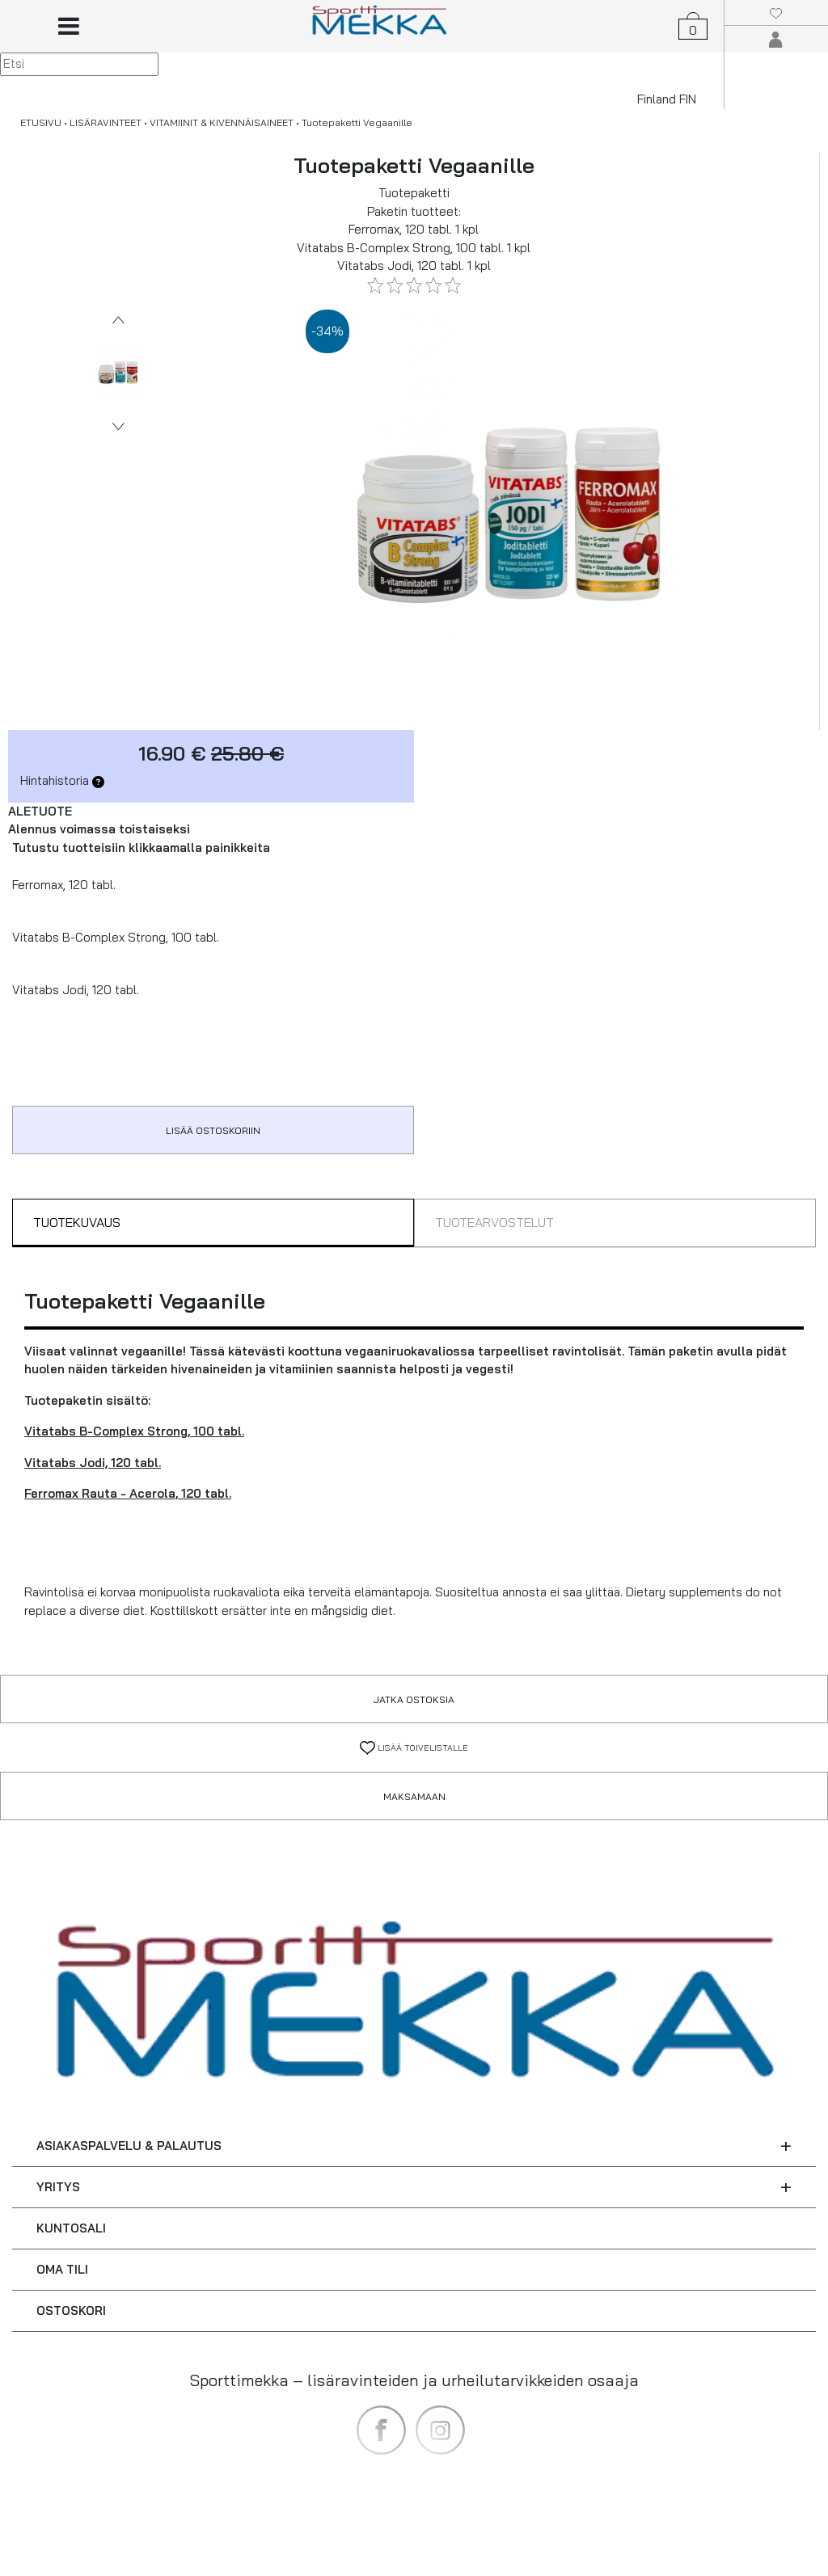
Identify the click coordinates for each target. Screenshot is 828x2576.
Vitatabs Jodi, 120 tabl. (92, 1462)
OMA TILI (62, 2269)
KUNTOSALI (71, 2228)
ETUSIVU (40, 122)
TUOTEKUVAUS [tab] (76, 1222)
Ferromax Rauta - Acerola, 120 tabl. (127, 1493)
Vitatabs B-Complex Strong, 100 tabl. (134, 1431)
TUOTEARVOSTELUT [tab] (494, 1222)
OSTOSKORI (71, 2310)
